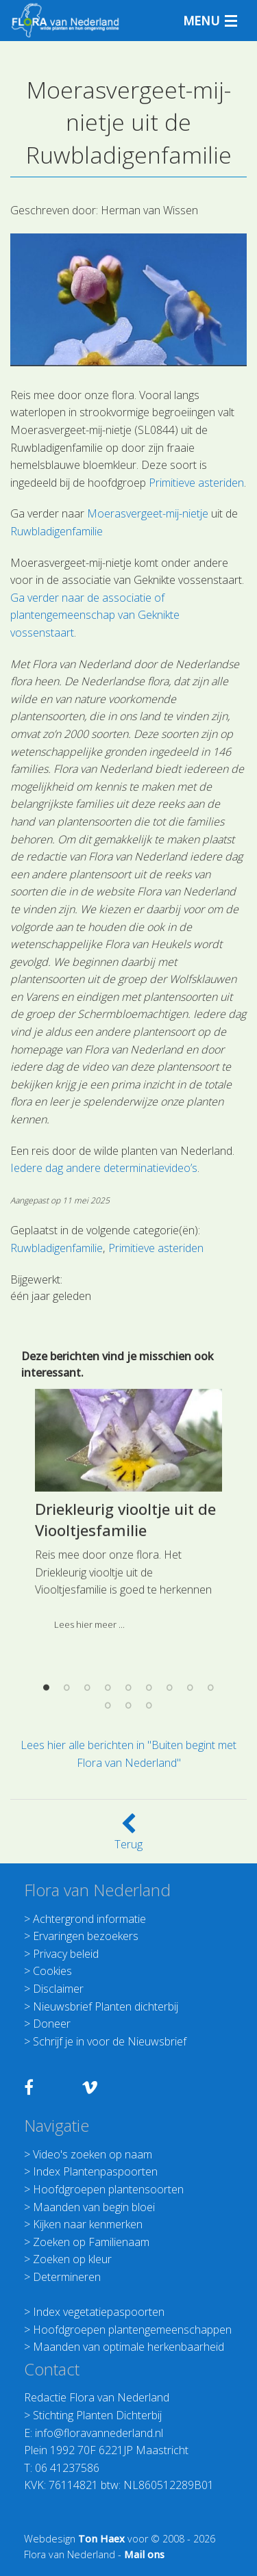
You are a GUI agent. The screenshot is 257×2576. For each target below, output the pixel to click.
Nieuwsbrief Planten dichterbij (105, 2006)
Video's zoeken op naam (92, 2154)
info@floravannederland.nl (99, 2432)
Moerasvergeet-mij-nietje (147, 513)
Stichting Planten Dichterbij (97, 2415)
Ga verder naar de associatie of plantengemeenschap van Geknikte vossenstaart (95, 615)
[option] (128, 1652)
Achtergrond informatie (89, 1918)
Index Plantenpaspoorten (95, 2171)
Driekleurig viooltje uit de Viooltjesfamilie (125, 1656)
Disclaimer (58, 1988)
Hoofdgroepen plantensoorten (108, 2189)
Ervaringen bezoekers (85, 1935)
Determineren (67, 2276)
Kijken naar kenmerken (88, 2224)
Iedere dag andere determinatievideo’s (103, 1167)
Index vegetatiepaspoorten (98, 2311)
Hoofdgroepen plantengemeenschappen (132, 2329)
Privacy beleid (66, 1953)
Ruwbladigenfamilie (56, 531)
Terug (128, 1836)
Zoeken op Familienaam (91, 2241)
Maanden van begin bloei (94, 2207)
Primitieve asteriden (196, 482)
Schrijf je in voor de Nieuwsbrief (109, 2041)
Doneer (52, 2023)
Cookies (52, 1970)
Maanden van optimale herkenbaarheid (128, 2346)
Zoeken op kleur (72, 2259)
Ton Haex (101, 2538)
